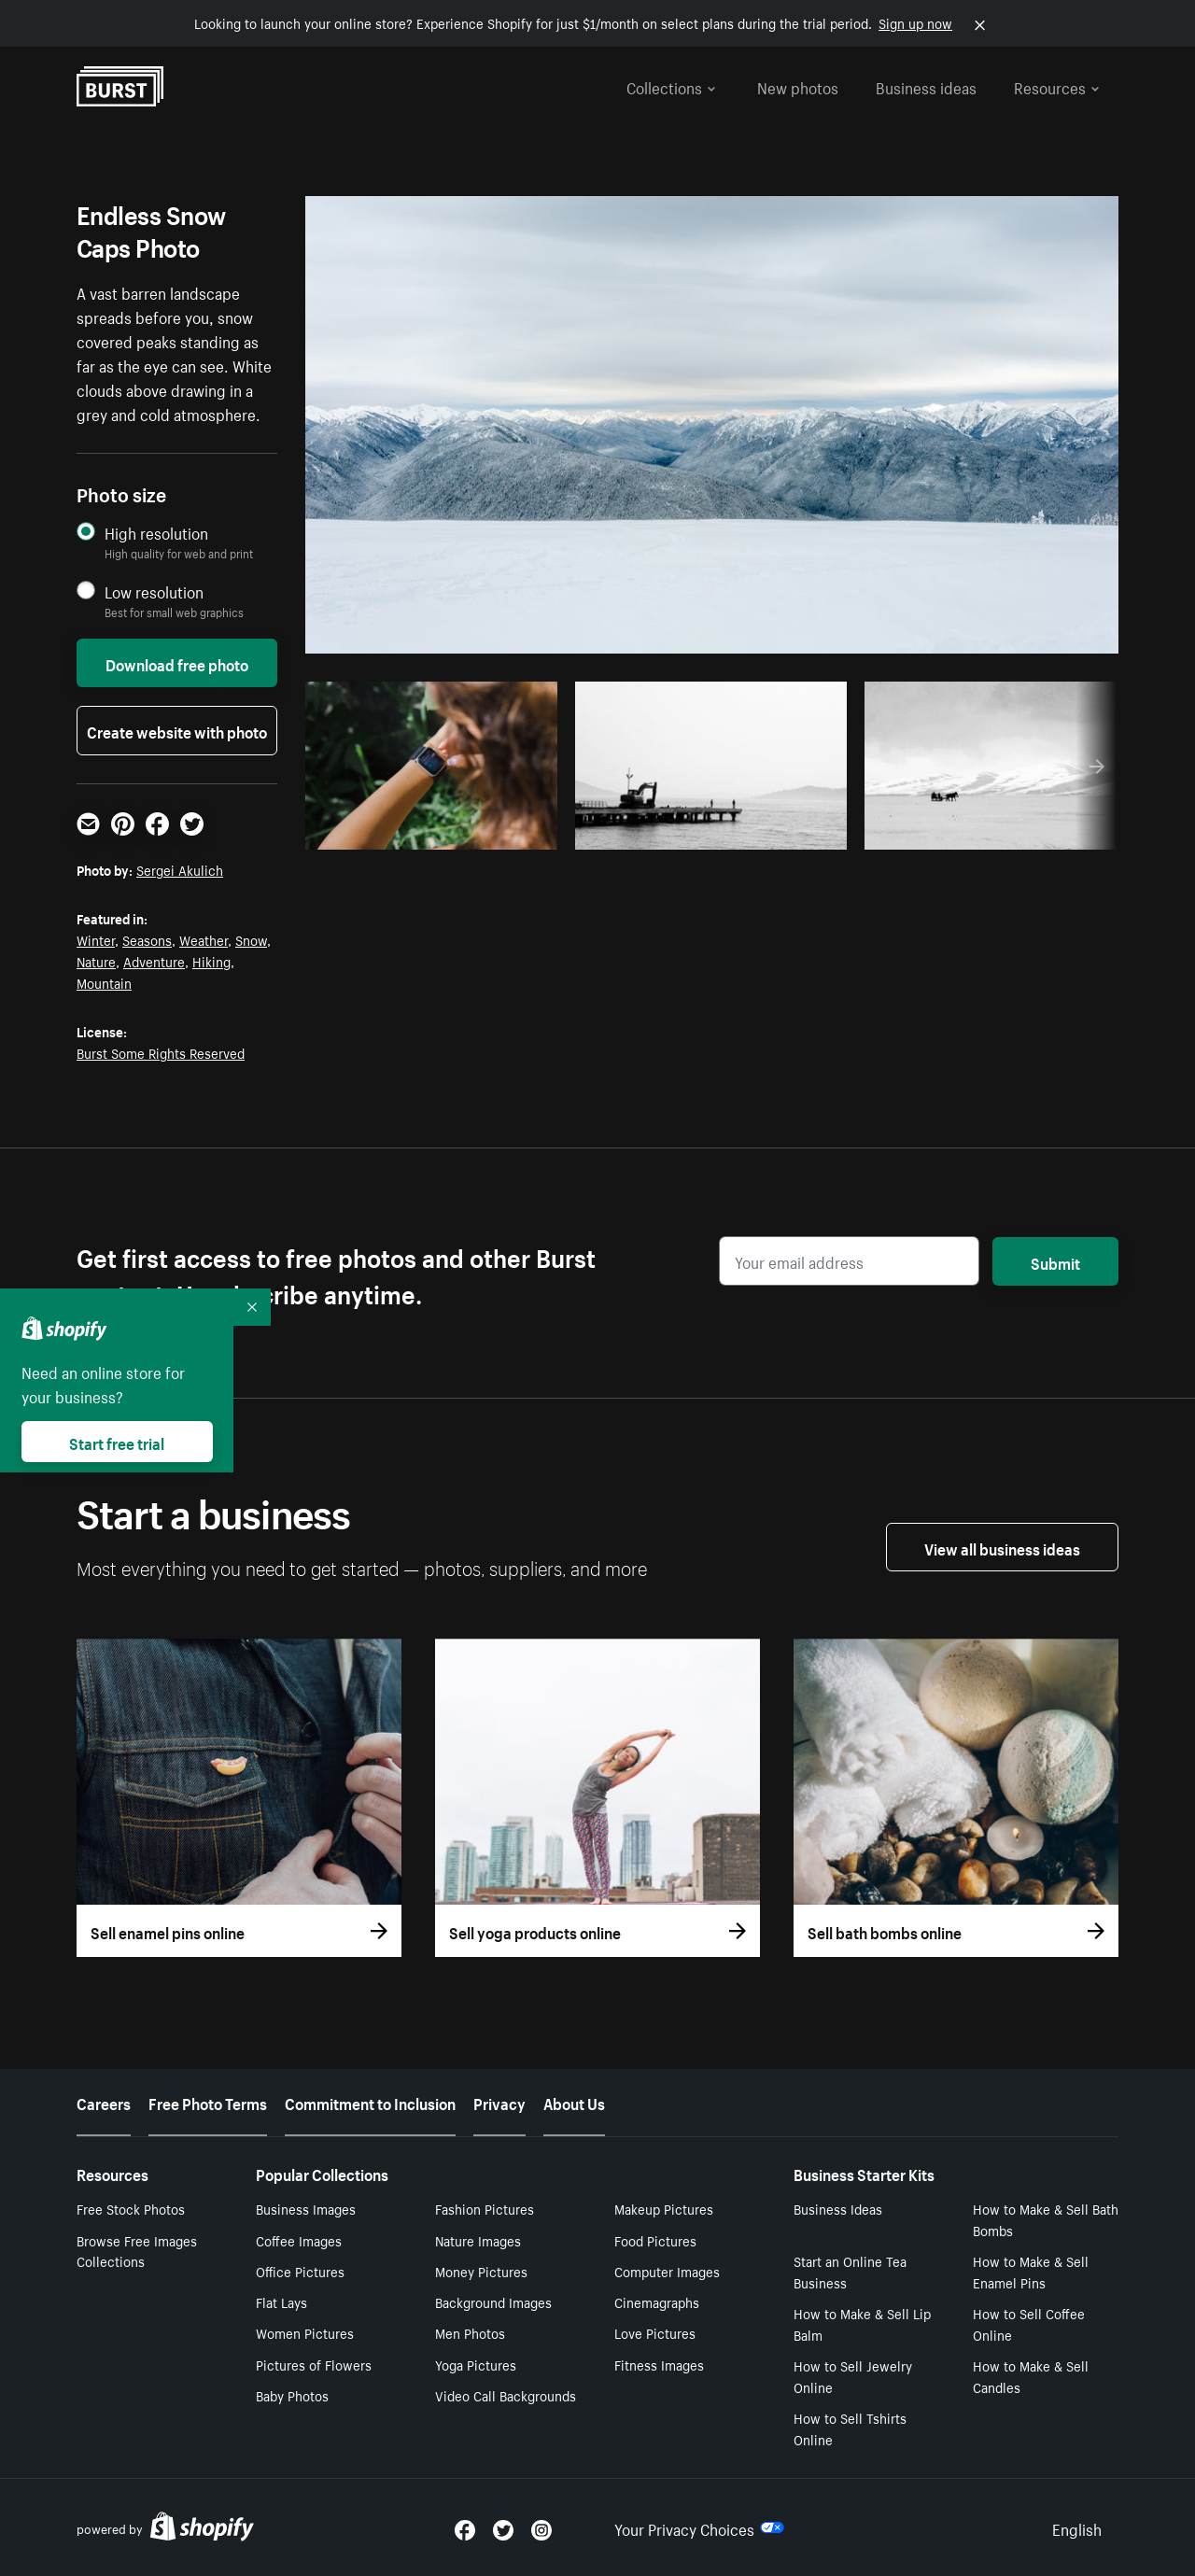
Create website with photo (177, 730)
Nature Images (478, 2240)
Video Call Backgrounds (505, 2395)
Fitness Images (659, 2364)
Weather (203, 939)
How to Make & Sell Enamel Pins (1031, 2271)
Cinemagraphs (656, 2301)
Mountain (104, 982)
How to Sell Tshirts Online (850, 2428)
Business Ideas (838, 2208)
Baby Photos (292, 2395)
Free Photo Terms (207, 2102)
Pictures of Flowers (314, 2364)
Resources (1057, 86)
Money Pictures (481, 2270)
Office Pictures (300, 2270)
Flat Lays (281, 2301)
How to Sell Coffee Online (1029, 2323)
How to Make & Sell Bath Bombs (1045, 2219)
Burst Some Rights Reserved (161, 1052)
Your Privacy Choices (699, 2527)
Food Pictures (655, 2240)
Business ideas (926, 86)
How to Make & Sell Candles (1031, 2376)
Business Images (306, 2208)
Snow (251, 939)
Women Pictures (305, 2332)
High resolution (156, 532)
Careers (104, 2102)
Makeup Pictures (663, 2208)
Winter (96, 939)
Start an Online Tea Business (850, 2271)
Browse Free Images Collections (137, 2251)
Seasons (147, 939)
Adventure (154, 960)
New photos (797, 86)
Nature (96, 960)
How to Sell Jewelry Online (853, 2376)
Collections (671, 86)
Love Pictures (655, 2332)
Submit (1055, 1261)
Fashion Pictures (484, 2208)
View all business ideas (1002, 1547)
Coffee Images (299, 2240)
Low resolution (154, 591)
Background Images (493, 2301)
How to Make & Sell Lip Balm (862, 2323)
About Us (574, 2102)
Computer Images (667, 2270)
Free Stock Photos (131, 2208)
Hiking (211, 960)
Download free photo (176, 663)
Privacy (499, 2102)
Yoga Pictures (475, 2364)
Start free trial (116, 1441)
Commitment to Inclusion (370, 2102)
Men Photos (470, 2332)
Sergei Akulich (179, 869)
